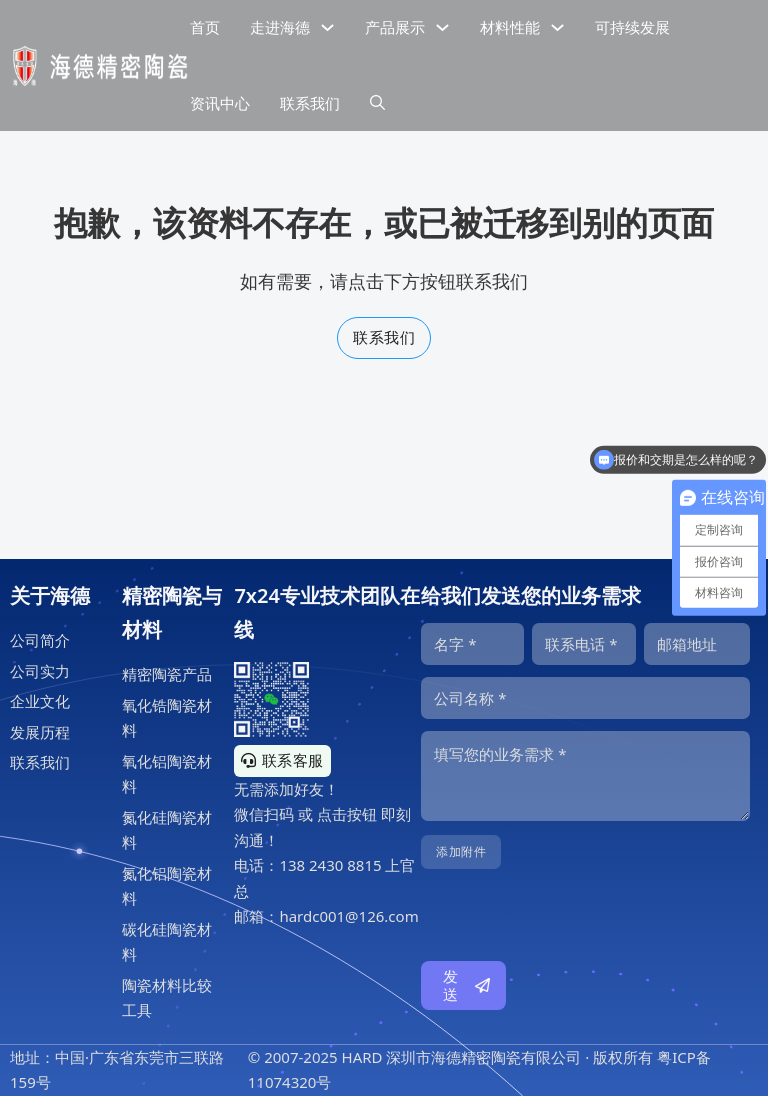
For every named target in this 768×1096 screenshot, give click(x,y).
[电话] (583, 644)
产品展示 (395, 27)
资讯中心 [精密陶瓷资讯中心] (220, 103)
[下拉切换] (327, 27)
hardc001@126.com (348, 916)
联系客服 (282, 760)
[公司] (585, 698)
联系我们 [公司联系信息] (310, 103)
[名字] (472, 644)
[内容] (585, 776)
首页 (205, 27)
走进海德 (280, 27)
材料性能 (510, 27)
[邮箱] (697, 644)
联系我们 (384, 337)
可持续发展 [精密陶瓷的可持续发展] (632, 27)
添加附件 (461, 851)
